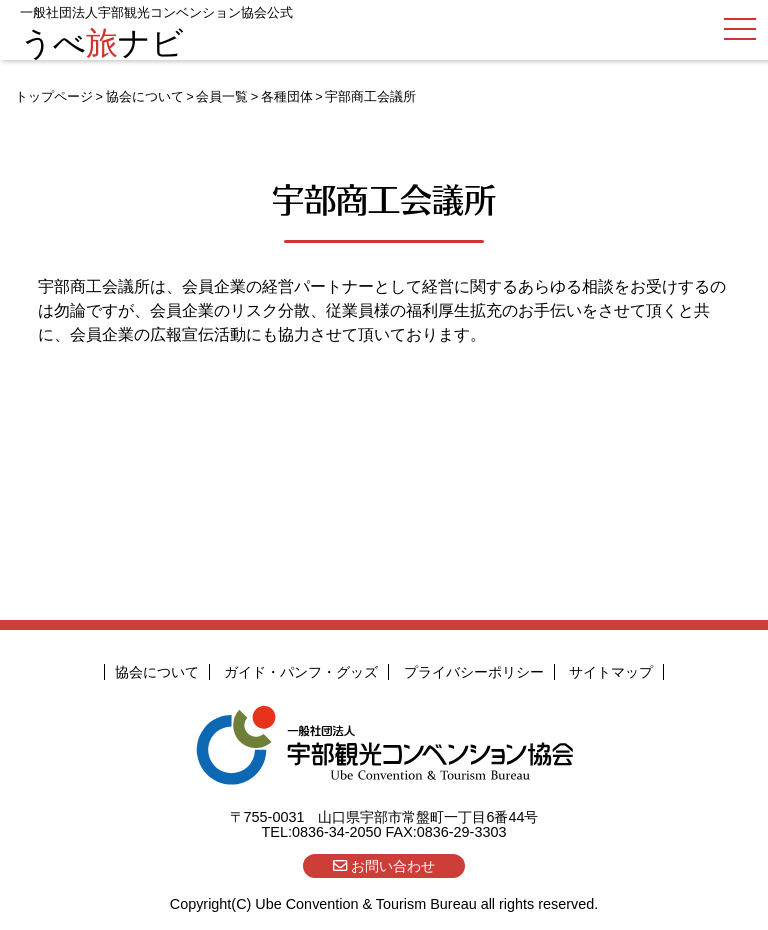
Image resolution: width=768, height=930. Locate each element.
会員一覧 (222, 96)
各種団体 (287, 96)
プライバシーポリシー (474, 672)
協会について (145, 96)
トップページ (54, 96)
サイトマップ (611, 672)
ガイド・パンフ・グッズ (301, 672)
